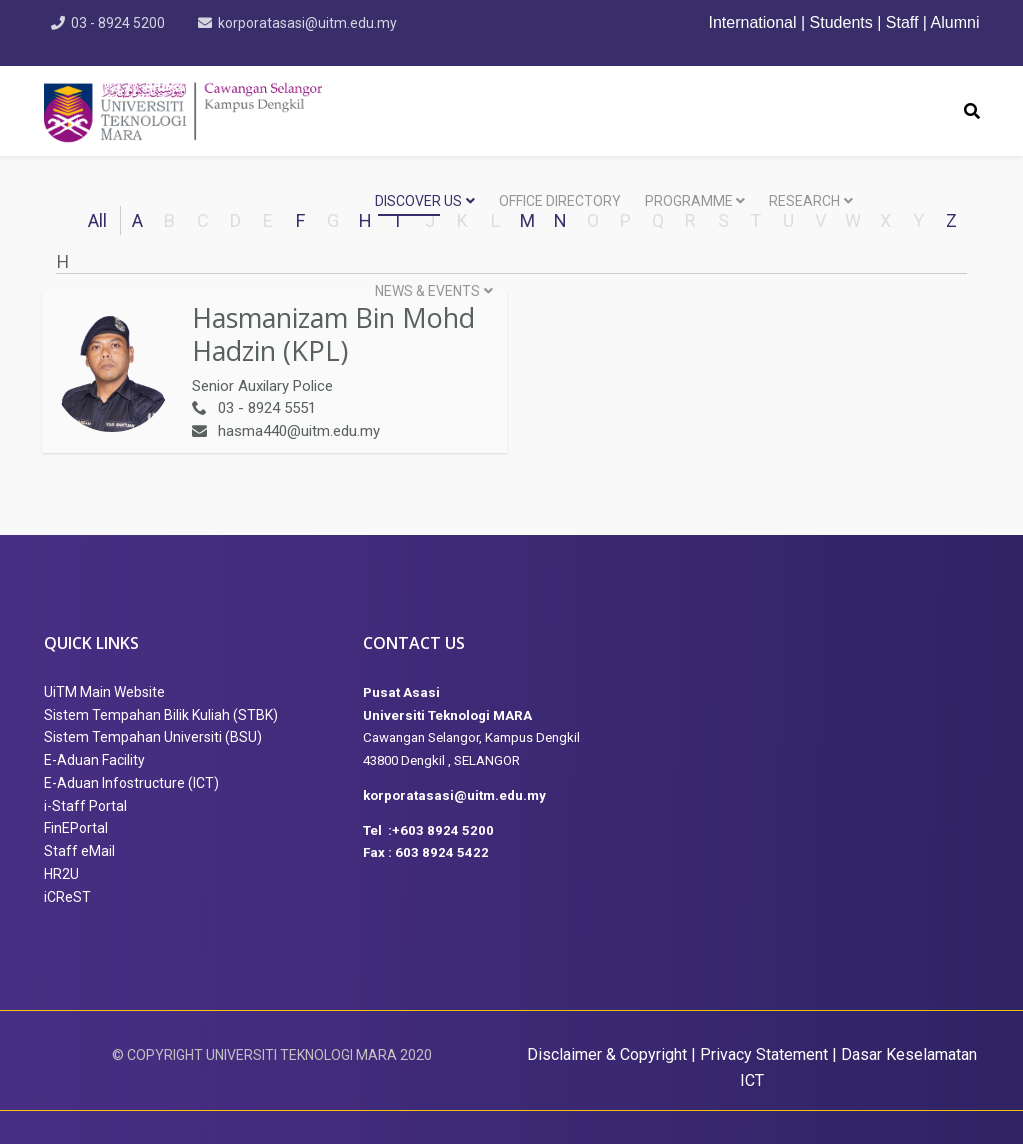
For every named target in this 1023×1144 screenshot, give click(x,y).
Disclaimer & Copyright (607, 1054)
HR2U (61, 874)
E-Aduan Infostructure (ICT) (131, 783)
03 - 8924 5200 (119, 23)
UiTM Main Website (104, 692)
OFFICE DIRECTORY (560, 201)
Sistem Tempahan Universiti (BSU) (153, 737)
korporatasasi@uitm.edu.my (308, 23)
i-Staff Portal (85, 806)
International (754, 22)
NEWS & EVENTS (427, 291)
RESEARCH (804, 201)
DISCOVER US (418, 201)
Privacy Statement (764, 1054)
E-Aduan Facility (94, 760)
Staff (902, 22)
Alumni (955, 22)
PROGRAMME (689, 201)
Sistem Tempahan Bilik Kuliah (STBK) (161, 715)
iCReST (67, 897)
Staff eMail (79, 851)
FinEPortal (76, 828)
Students (841, 22)
